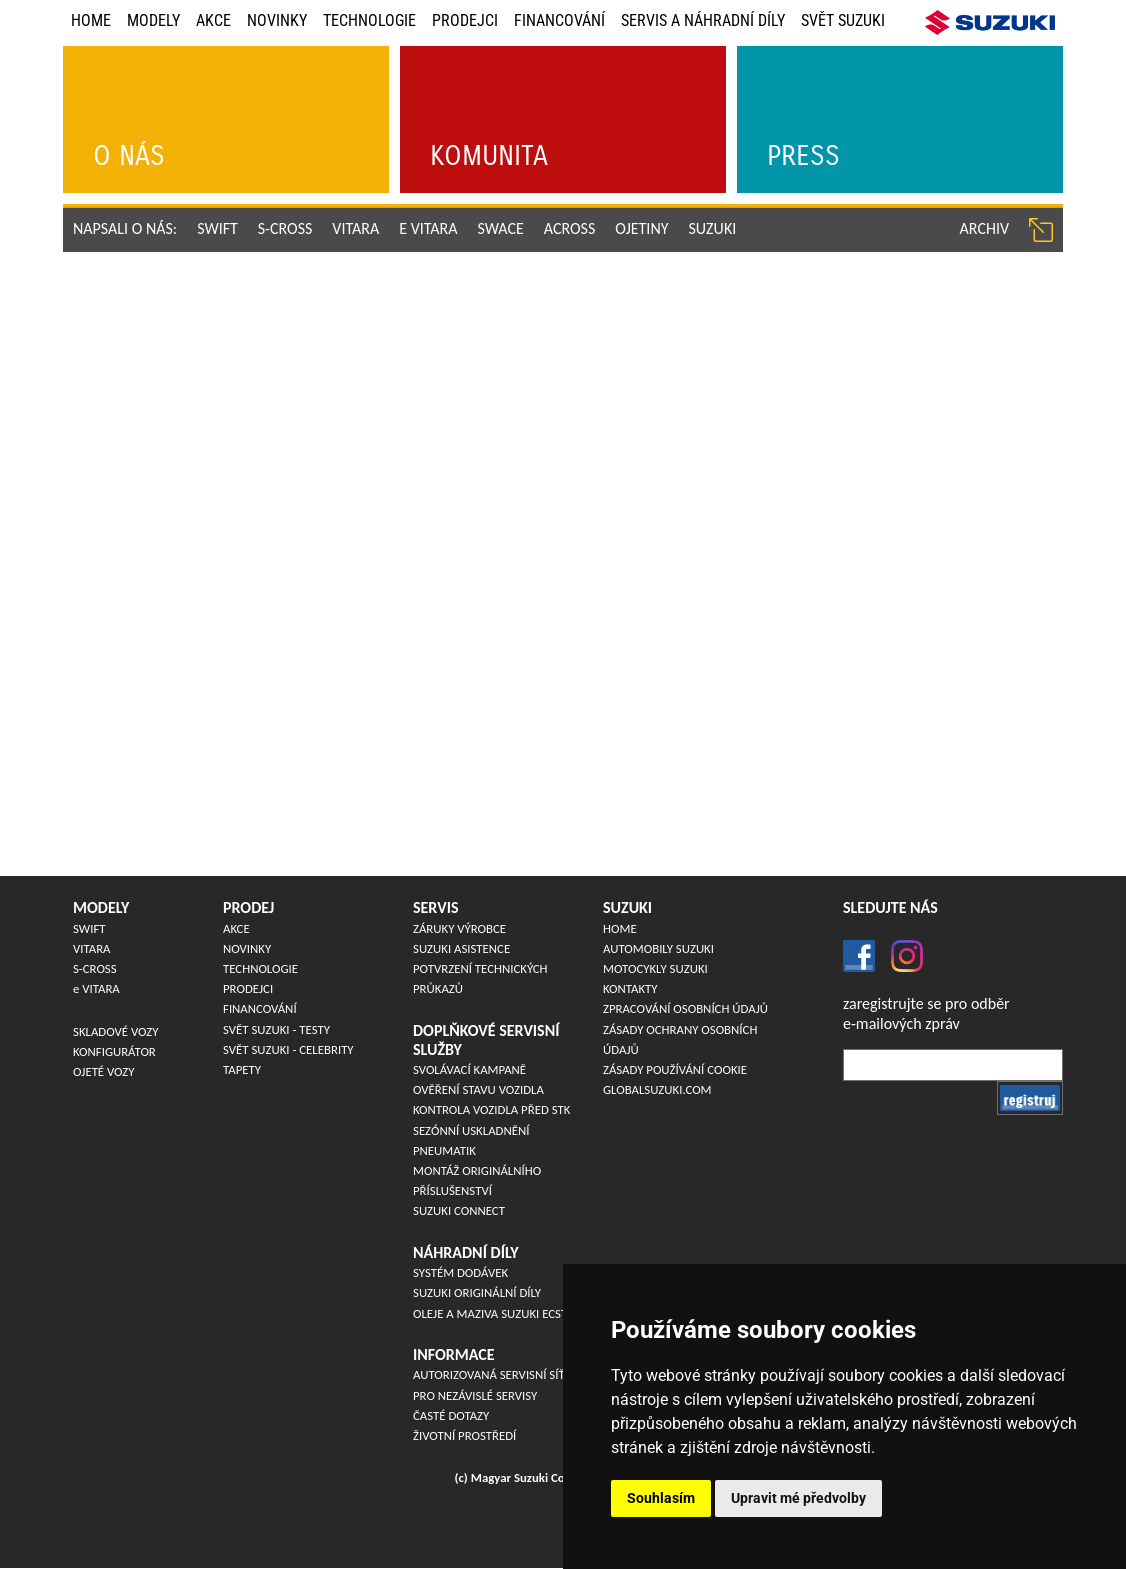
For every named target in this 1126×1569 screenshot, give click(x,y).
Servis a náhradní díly (703, 20)
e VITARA (428, 228)
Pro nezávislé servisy (475, 1395)
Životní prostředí (464, 1435)
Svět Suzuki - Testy (276, 1029)
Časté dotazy (451, 1415)
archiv (984, 228)
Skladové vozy (115, 1031)
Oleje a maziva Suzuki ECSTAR (497, 1313)
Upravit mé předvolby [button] (798, 1498)
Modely (153, 20)
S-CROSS (285, 228)
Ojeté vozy (104, 1071)
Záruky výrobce (459, 928)
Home (91, 20)
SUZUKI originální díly (477, 1292)
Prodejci (465, 20)
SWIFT (217, 228)
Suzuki (713, 228)
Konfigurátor (114, 1051)
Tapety (242, 1069)
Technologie (369, 20)
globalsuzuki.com (657, 1089)
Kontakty (630, 988)
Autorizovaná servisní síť (489, 1374)
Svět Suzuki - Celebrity (288, 1049)
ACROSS (570, 228)
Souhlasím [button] (661, 1498)
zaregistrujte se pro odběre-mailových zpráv (926, 1013)
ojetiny (641, 228)
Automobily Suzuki (658, 948)
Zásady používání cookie (675, 1069)
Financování (559, 20)
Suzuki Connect (459, 1210)
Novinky (277, 20)
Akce (213, 20)
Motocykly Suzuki (655, 968)
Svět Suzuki (843, 20)
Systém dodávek (460, 1272)
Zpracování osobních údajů (685, 1008)
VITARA (355, 228)
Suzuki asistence (461, 948)
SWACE (501, 228)
